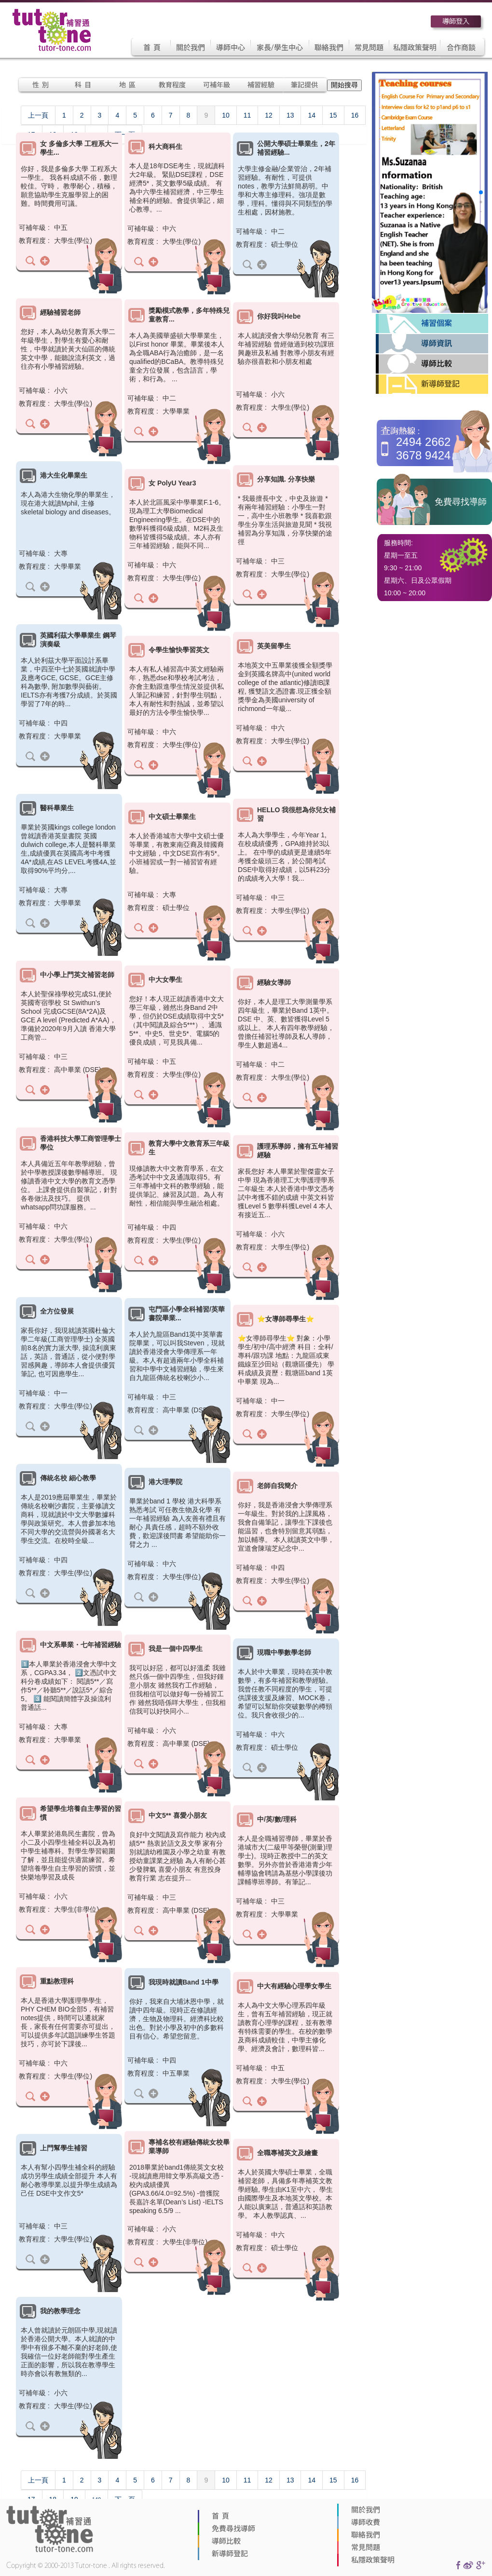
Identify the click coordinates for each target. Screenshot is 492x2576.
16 (355, 115)
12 (269, 115)
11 (247, 115)
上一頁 (38, 115)
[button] (481, 192)
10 (226, 115)
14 (311, 115)
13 (290, 115)
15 (333, 115)
